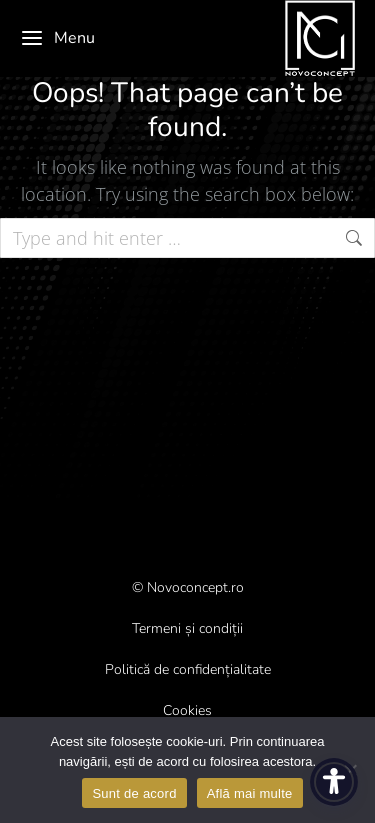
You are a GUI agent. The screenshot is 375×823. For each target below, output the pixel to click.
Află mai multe (250, 793)
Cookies (187, 710)
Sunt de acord (134, 793)
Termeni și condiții (187, 628)
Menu (57, 38)
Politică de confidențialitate (188, 669)
